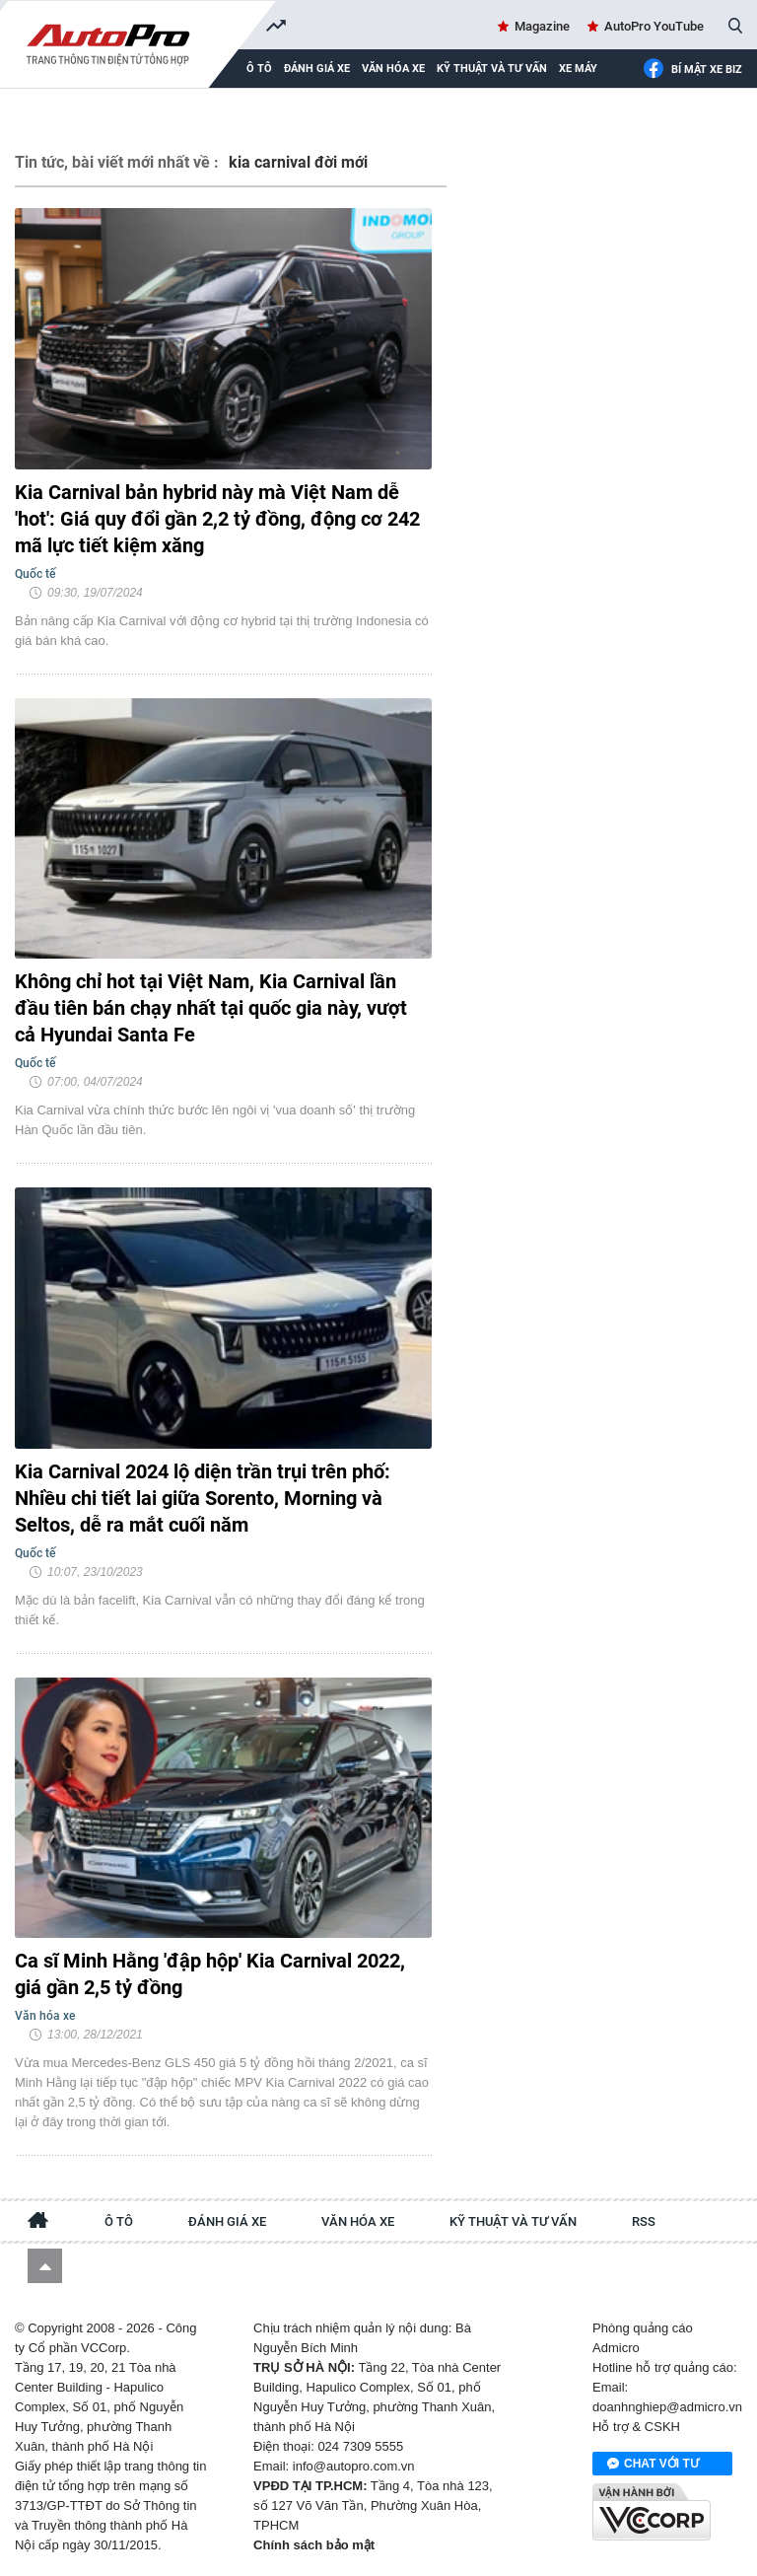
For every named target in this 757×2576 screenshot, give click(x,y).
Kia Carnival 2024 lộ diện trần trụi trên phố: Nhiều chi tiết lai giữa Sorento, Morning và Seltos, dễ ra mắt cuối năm (202, 1498)
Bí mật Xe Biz (692, 70)
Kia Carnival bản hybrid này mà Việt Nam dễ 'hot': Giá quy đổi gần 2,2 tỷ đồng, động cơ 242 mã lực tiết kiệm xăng (217, 518)
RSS (643, 2221)
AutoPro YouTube (654, 26)
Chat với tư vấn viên (653, 2464)
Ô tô (118, 2221)
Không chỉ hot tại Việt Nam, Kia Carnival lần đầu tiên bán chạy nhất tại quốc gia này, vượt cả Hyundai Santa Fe (211, 1007)
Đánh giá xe (317, 68)
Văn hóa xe (393, 68)
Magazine (542, 26)
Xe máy (578, 68)
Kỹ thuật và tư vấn (492, 68)
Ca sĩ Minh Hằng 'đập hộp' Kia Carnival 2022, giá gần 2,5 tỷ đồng (210, 1974)
